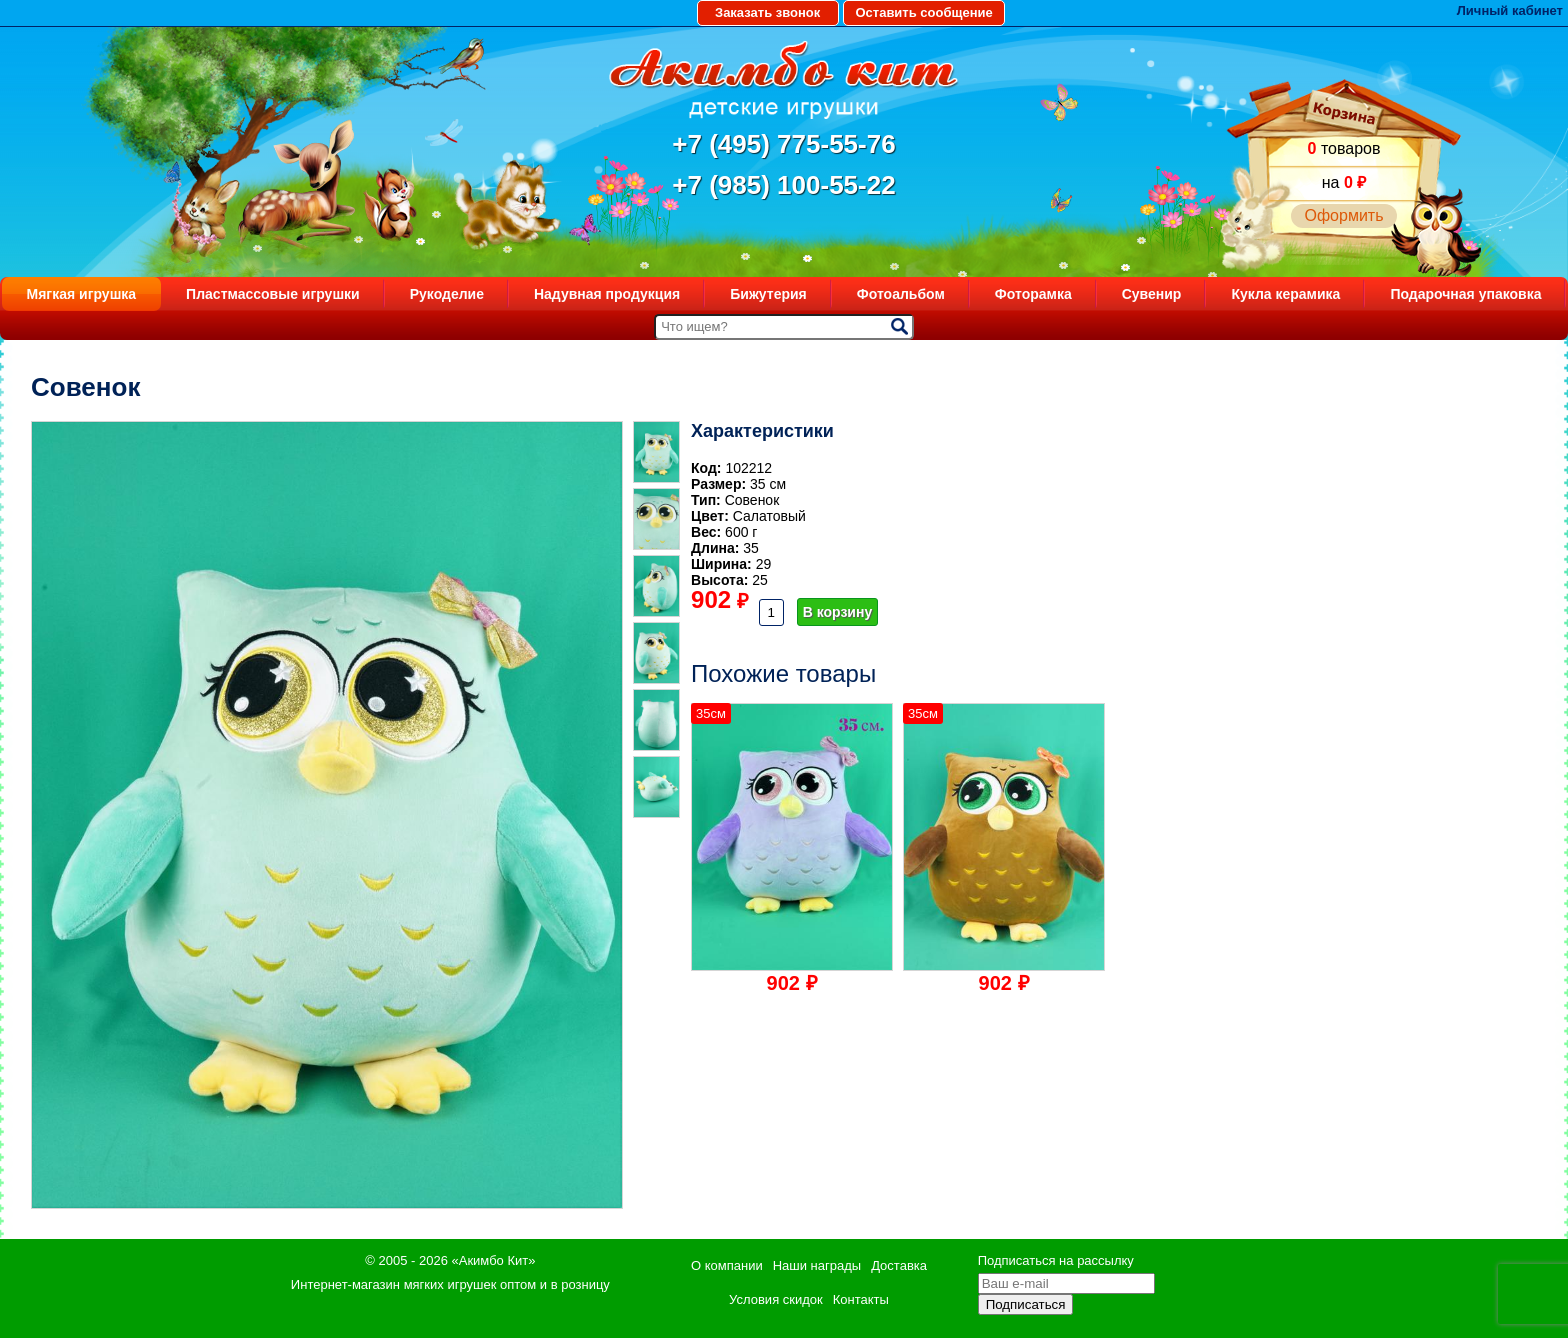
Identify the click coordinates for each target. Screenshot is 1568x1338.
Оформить (1343, 215)
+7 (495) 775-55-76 (783, 144)
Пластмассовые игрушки (273, 294)
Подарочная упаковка (1465, 294)
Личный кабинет (1510, 10)
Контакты (861, 1299)
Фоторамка (1033, 294)
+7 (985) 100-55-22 (783, 185)
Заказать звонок (767, 12)
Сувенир (1152, 294)
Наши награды (817, 1265)
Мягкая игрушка (82, 294)
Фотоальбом (901, 294)
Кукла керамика (1285, 294)
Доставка (899, 1265)
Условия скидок (776, 1299)
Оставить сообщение (923, 12)
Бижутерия (768, 294)
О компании (727, 1265)
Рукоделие (447, 294)
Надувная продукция (607, 294)
